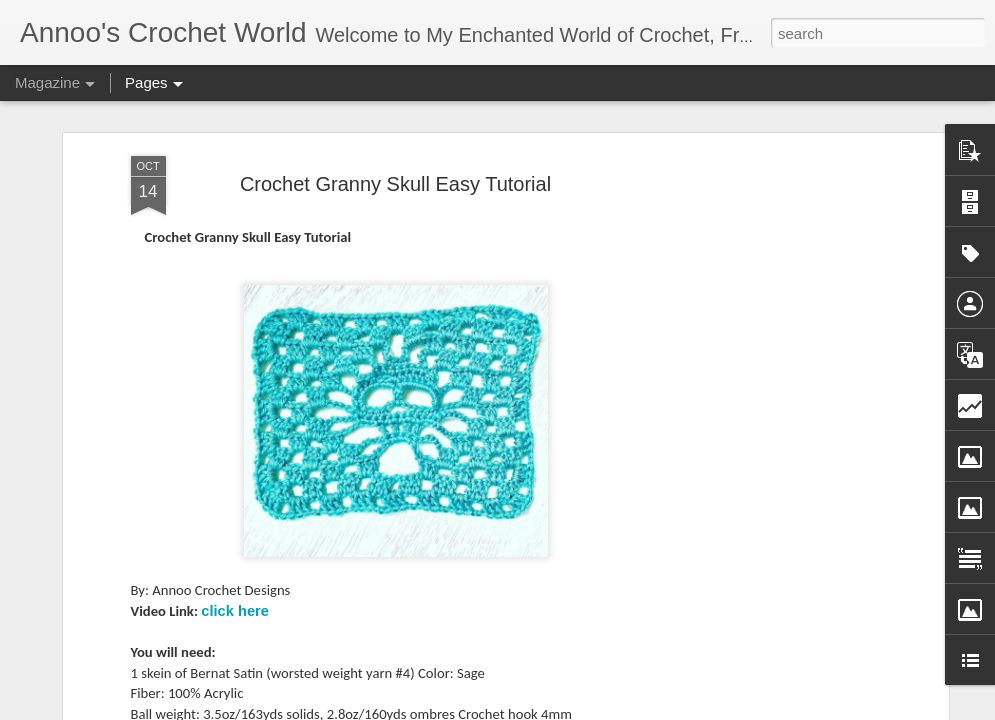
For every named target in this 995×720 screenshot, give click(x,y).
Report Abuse (699, 709)
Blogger (641, 709)
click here (235, 584)
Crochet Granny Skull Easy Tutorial (395, 157)
